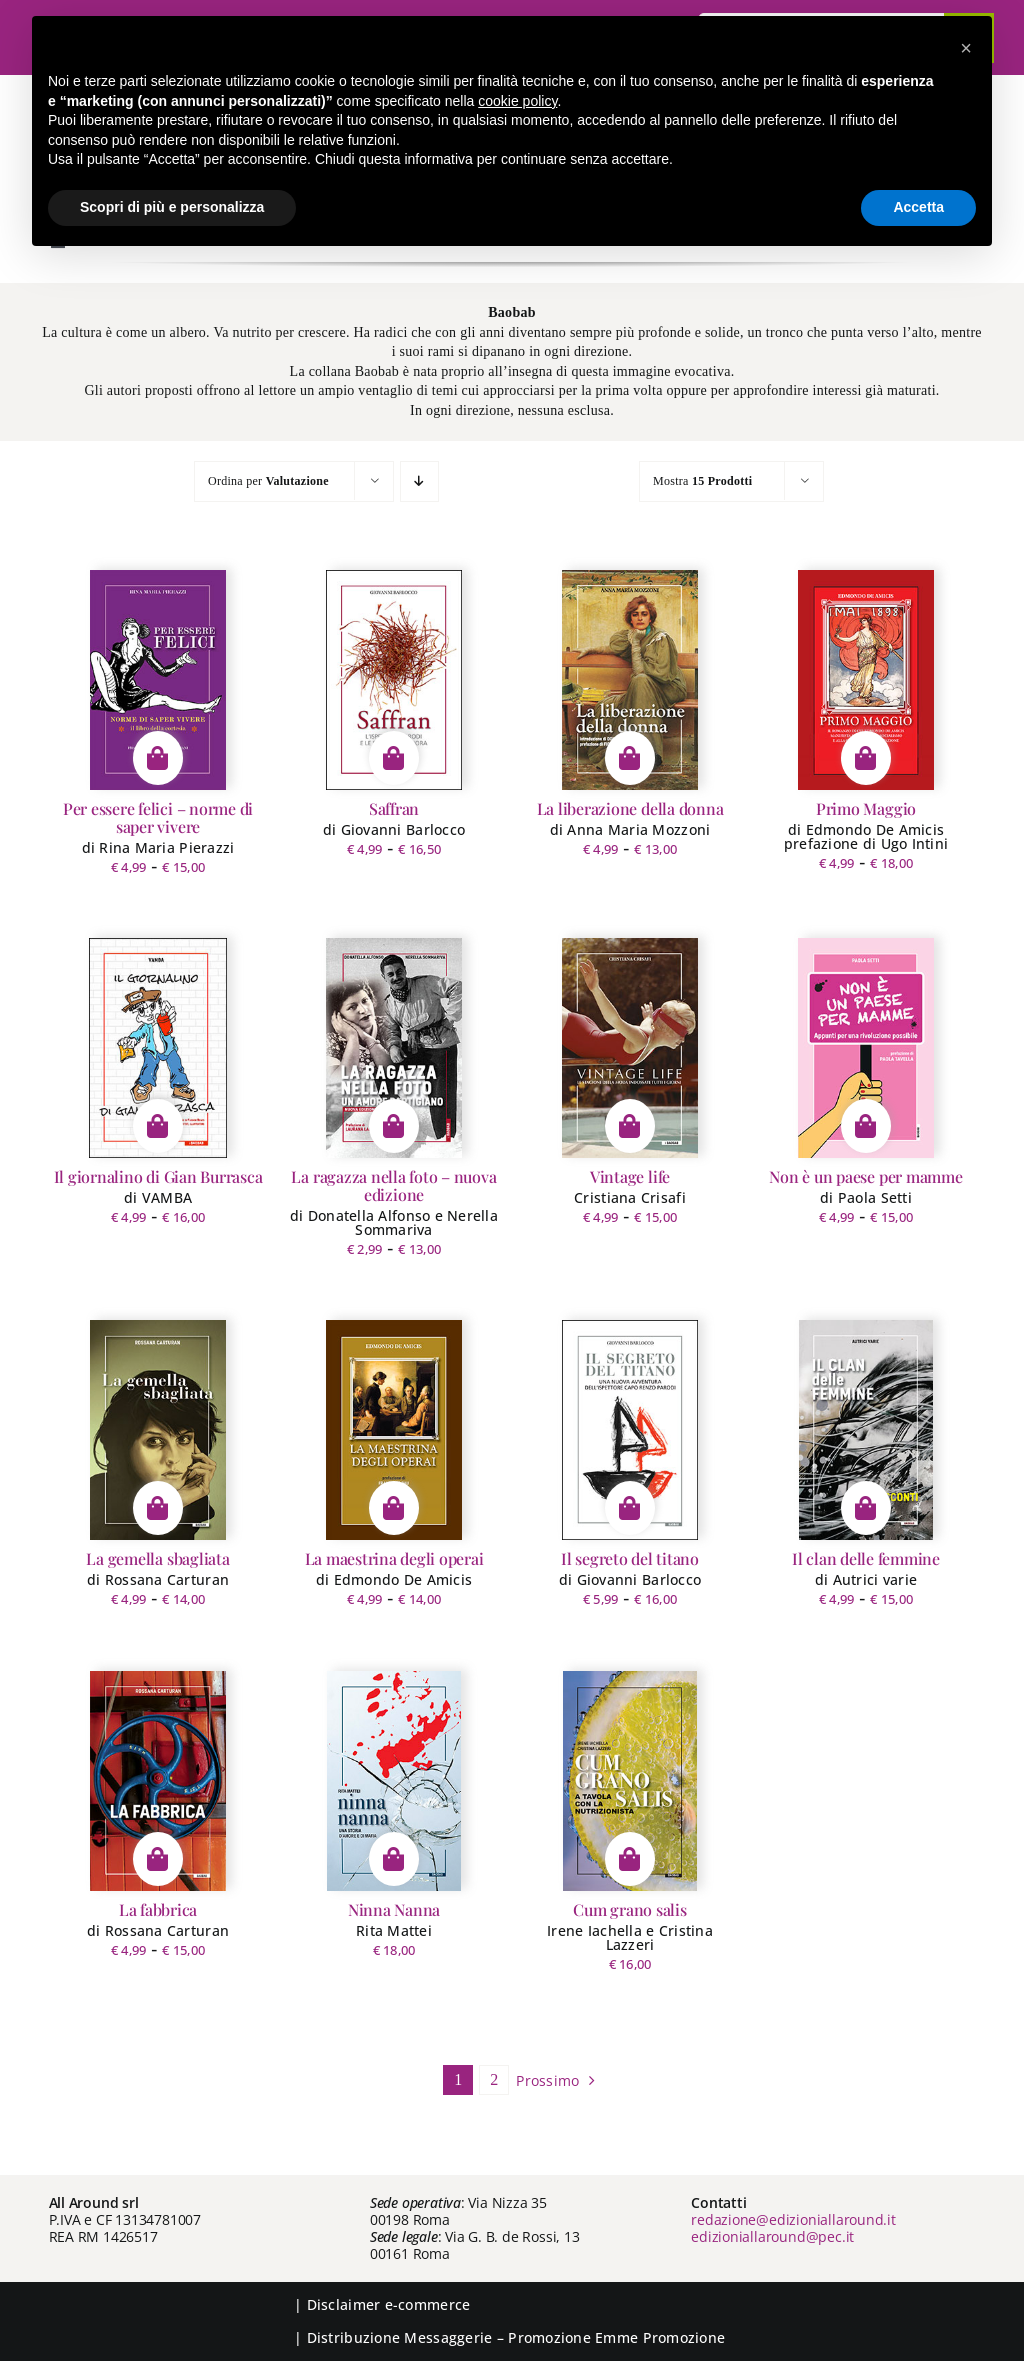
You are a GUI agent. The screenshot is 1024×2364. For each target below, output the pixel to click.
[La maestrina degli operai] (394, 1430)
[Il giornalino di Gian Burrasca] (158, 1048)
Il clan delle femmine (866, 1558)
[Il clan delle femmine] (866, 1430)
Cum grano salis (629, 1909)
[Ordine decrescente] (419, 481)
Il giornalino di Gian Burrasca (158, 1176)
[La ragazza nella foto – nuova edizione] (394, 1048)
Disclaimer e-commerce (389, 2304)
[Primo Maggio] (866, 680)
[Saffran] (393, 680)
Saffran (394, 808)
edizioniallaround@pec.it (772, 2236)
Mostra (702, 481)
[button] (966, 48)
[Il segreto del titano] (630, 1430)
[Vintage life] (630, 1048)
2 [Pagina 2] (494, 2079)
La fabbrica (158, 1909)
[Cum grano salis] (629, 1781)
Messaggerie (448, 2337)
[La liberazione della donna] (630, 680)
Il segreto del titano (630, 1558)
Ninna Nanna (394, 1909)
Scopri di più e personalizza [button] (172, 207)
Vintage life (630, 1176)
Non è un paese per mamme (865, 1176)
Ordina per (268, 481)
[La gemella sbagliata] (158, 1430)
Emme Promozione (660, 2337)
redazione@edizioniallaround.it (793, 2219)
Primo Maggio (866, 808)
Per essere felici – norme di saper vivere (158, 817)
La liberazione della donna (630, 808)
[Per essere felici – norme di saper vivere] (158, 680)
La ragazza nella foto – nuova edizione (393, 1185)
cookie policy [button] (517, 101)
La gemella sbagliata (157, 1558)
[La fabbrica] (158, 1781)
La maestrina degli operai (394, 1558)
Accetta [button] (918, 207)
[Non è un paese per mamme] (866, 1048)
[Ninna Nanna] (394, 1781)
